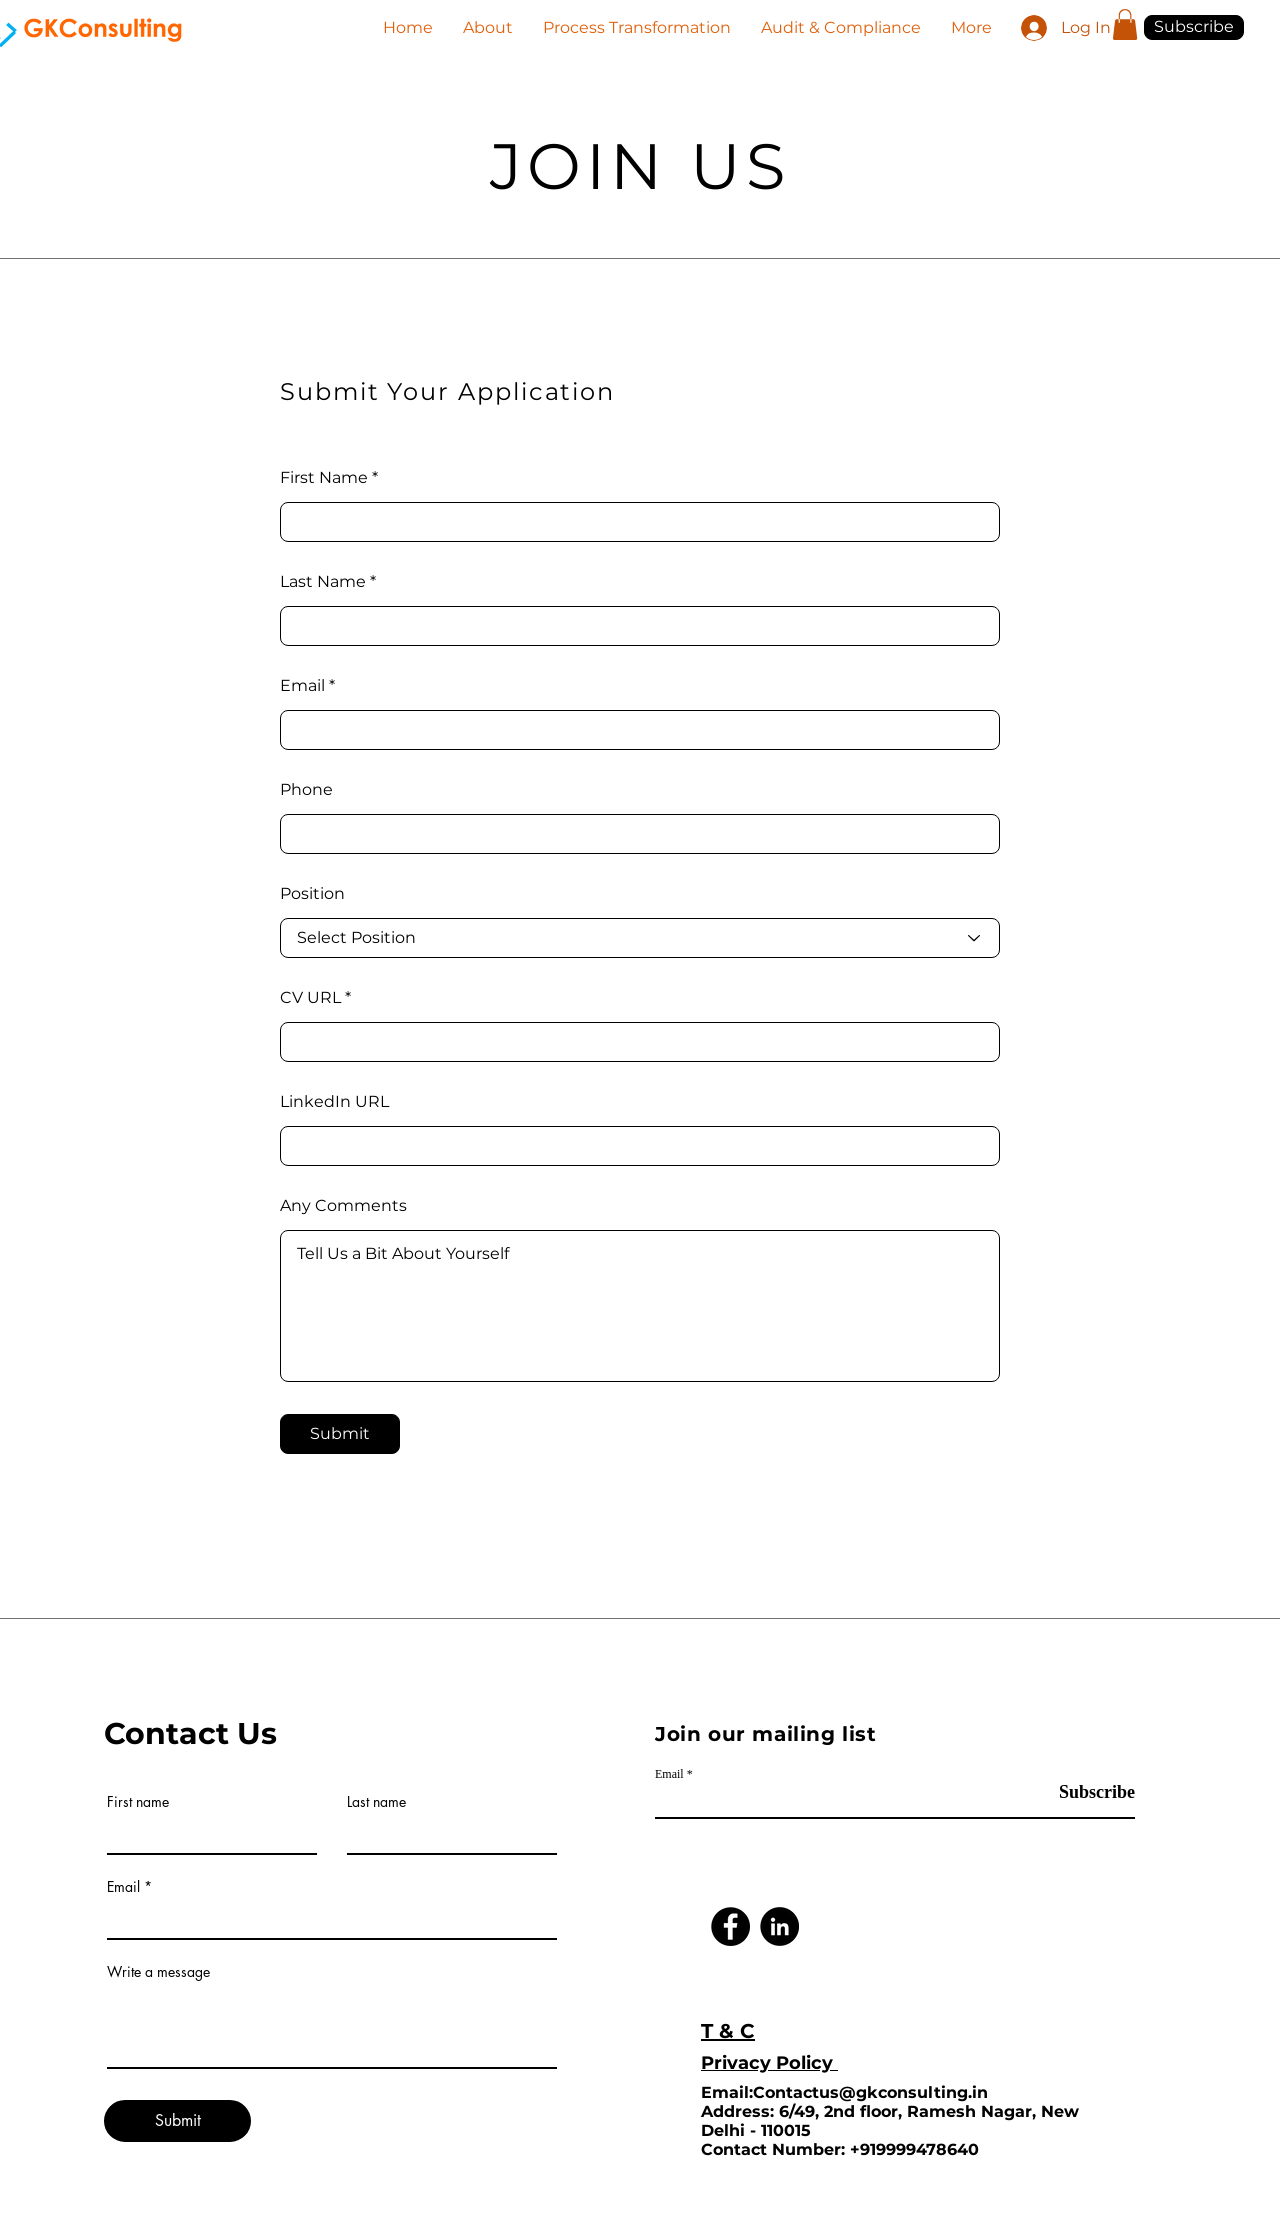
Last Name (323, 582)
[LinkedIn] (779, 1926)
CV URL (310, 998)
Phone (306, 790)
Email (302, 686)
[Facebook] (730, 1926)
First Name (324, 478)
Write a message (158, 1972)
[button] (1125, 24)
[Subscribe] (1084, 1792)
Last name (376, 1802)
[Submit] (340, 1434)
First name (138, 1802)
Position (312, 894)
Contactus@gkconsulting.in (870, 2092)
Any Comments (343, 1206)
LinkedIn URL (334, 1102)
